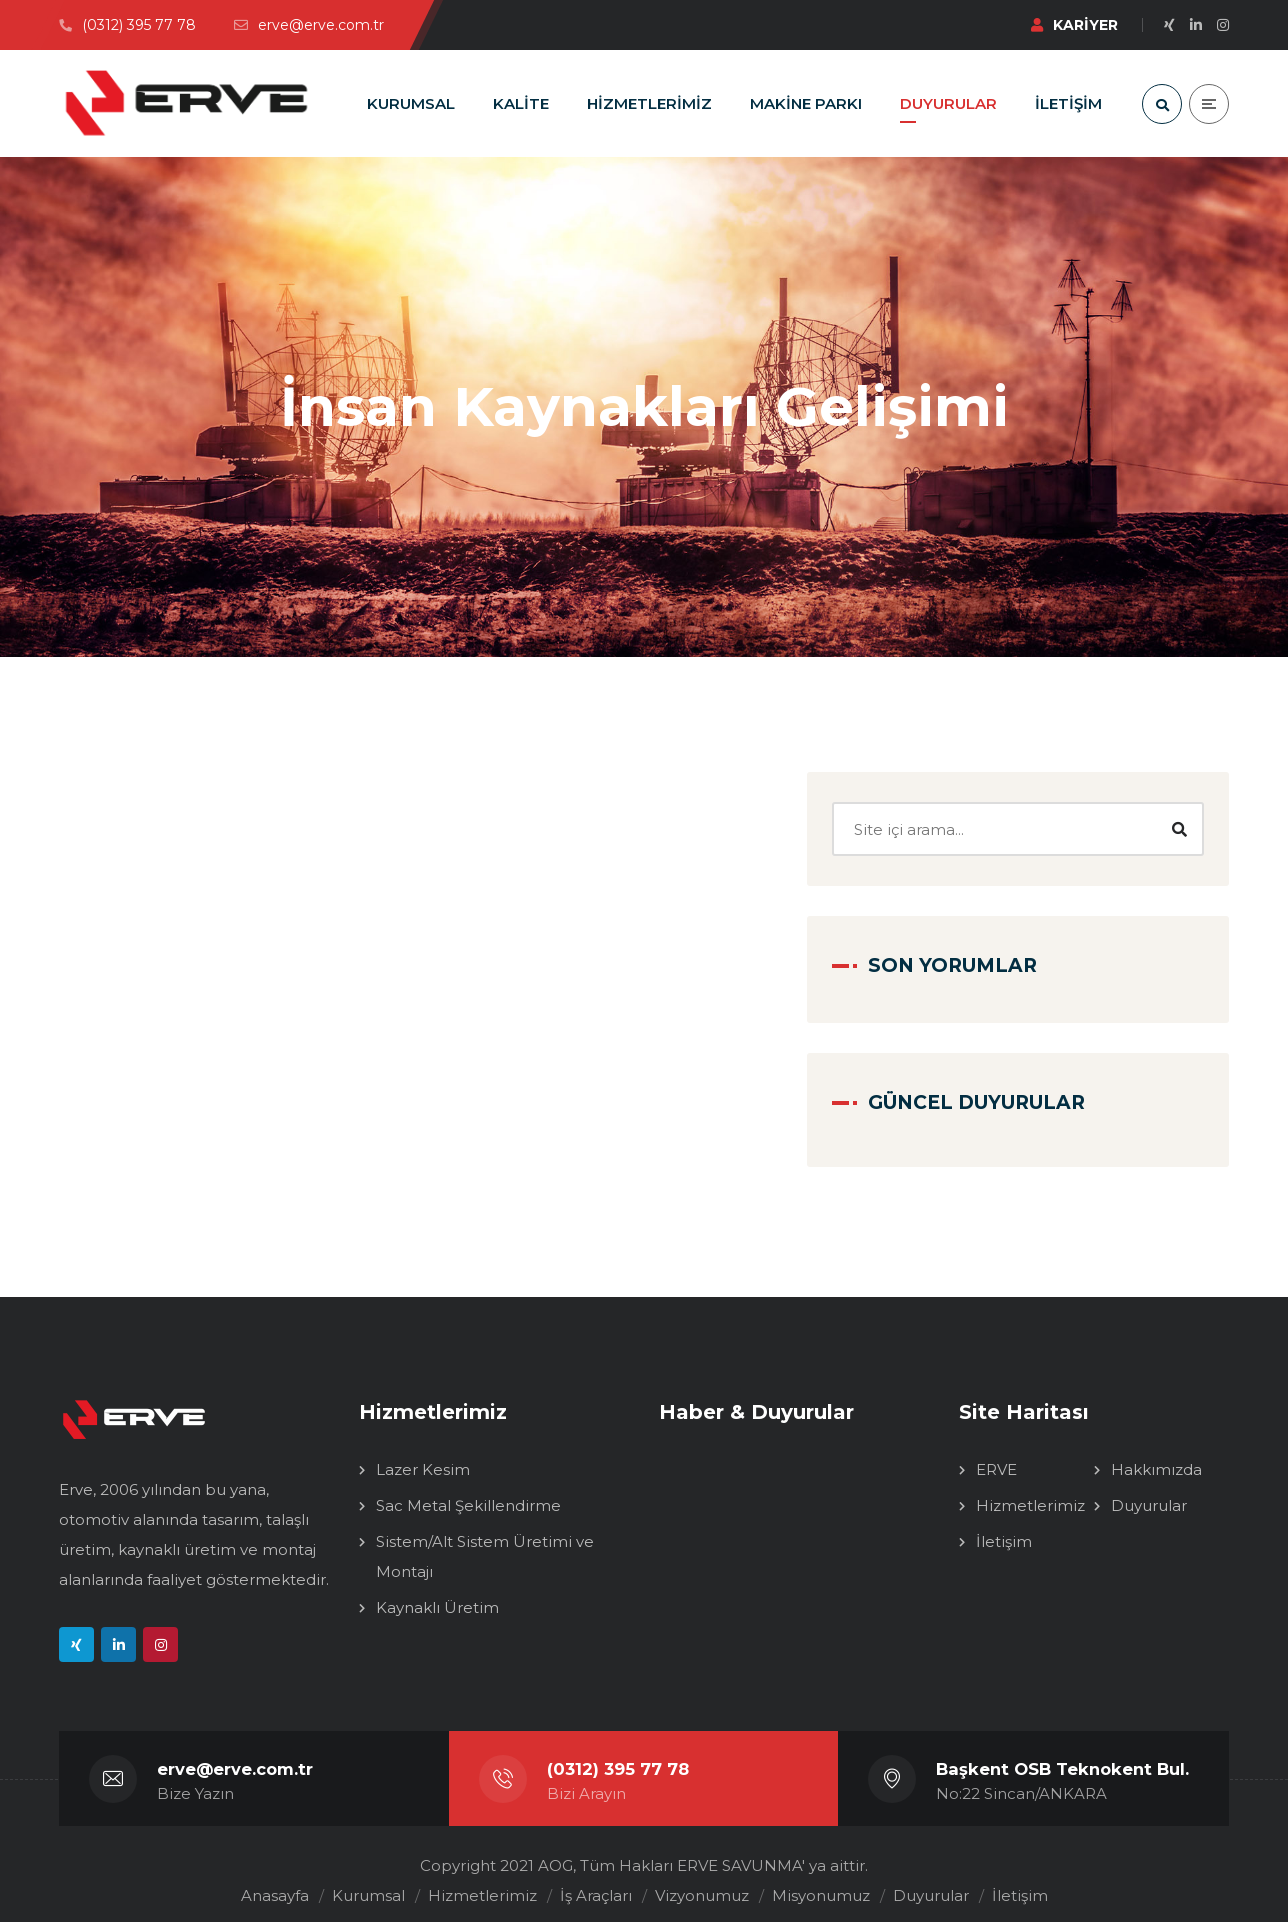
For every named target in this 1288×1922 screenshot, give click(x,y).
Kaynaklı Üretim (437, 1593)
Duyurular (1149, 1491)
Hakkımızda (1156, 1455)
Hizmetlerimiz (1030, 1491)
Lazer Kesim (423, 1455)
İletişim (1004, 1527)
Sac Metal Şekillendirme (468, 1491)
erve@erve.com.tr (235, 1755)
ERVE (996, 1455)
